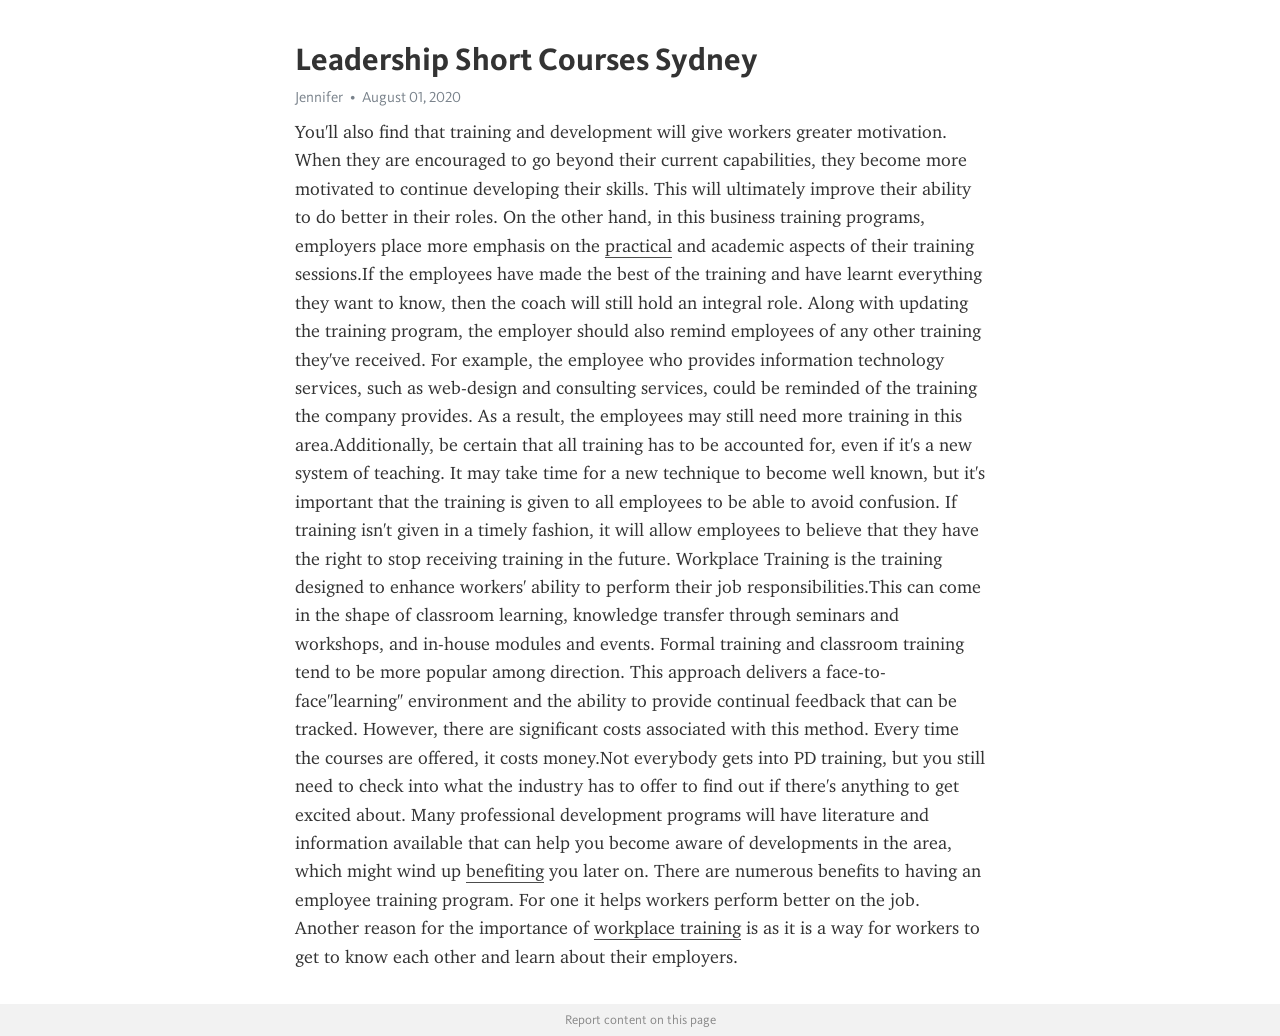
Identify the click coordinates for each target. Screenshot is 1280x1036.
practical (638, 246)
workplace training (667, 928)
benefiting (505, 871)
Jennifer (319, 97)
